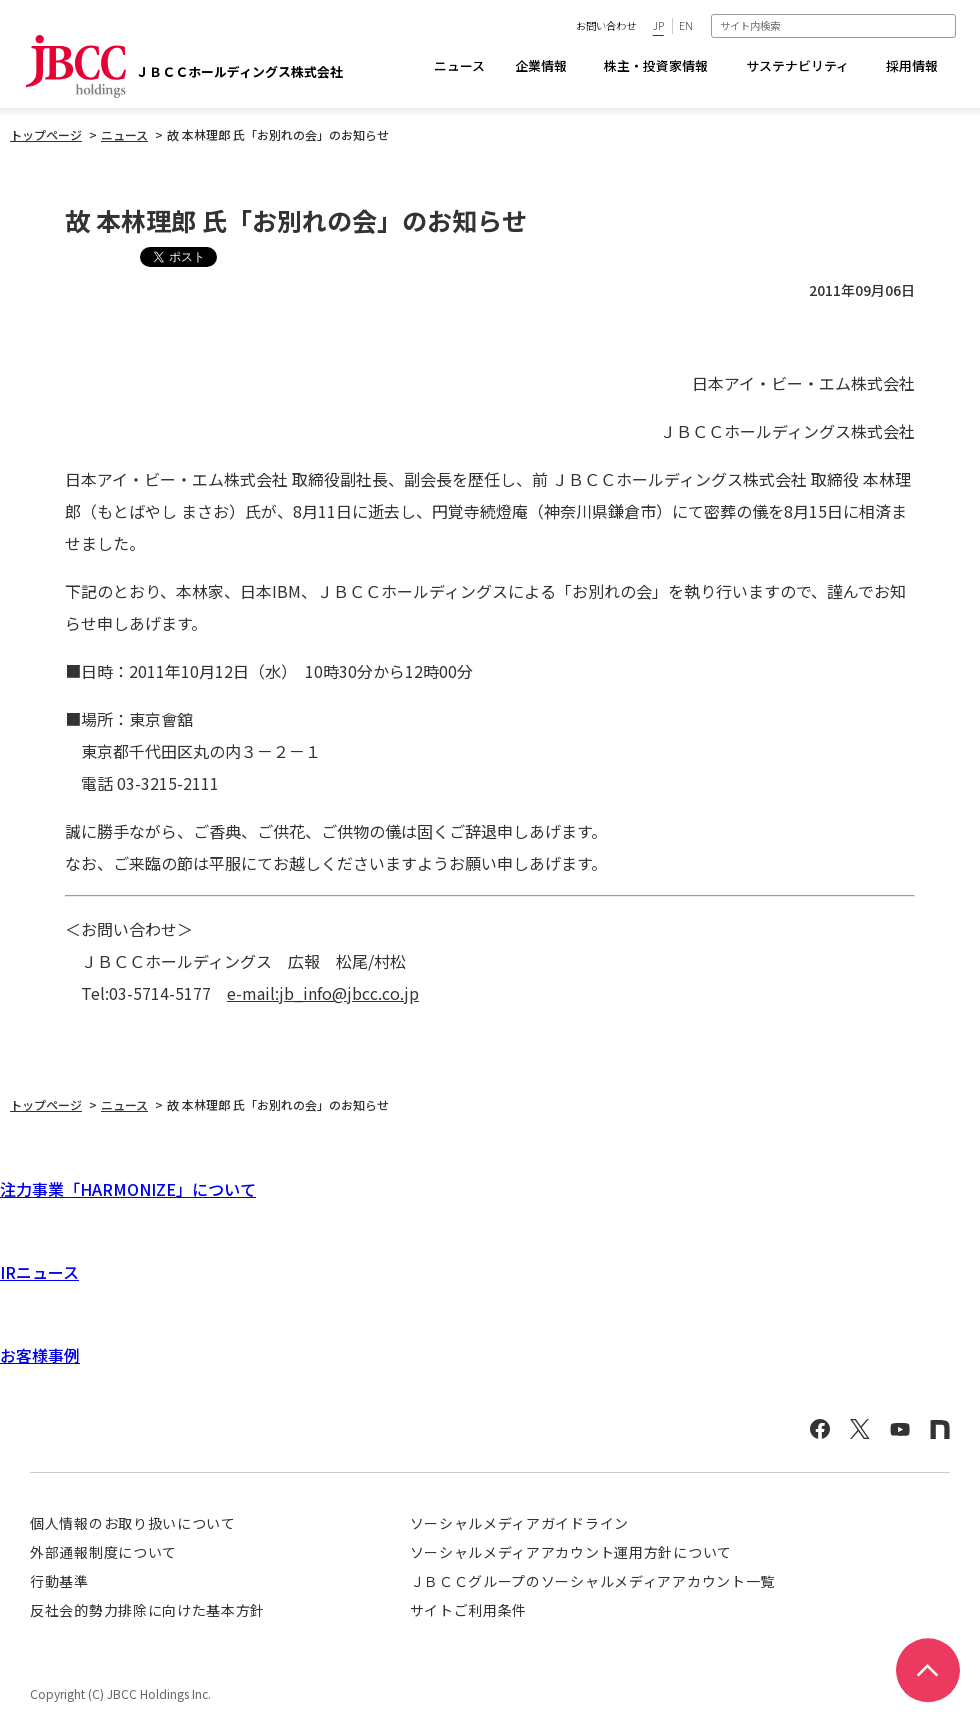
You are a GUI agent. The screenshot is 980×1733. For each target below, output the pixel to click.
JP (658, 25)
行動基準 (59, 1581)
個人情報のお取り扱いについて (133, 1523)
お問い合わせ (606, 25)
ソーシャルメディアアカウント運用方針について (571, 1552)
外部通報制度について (103, 1552)
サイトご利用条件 (469, 1610)
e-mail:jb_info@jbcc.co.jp (323, 993)
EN (686, 25)
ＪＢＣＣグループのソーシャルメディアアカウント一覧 (593, 1581)
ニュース (459, 65)
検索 (945, 25)
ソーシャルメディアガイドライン (520, 1523)
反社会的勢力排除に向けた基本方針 (147, 1610)
